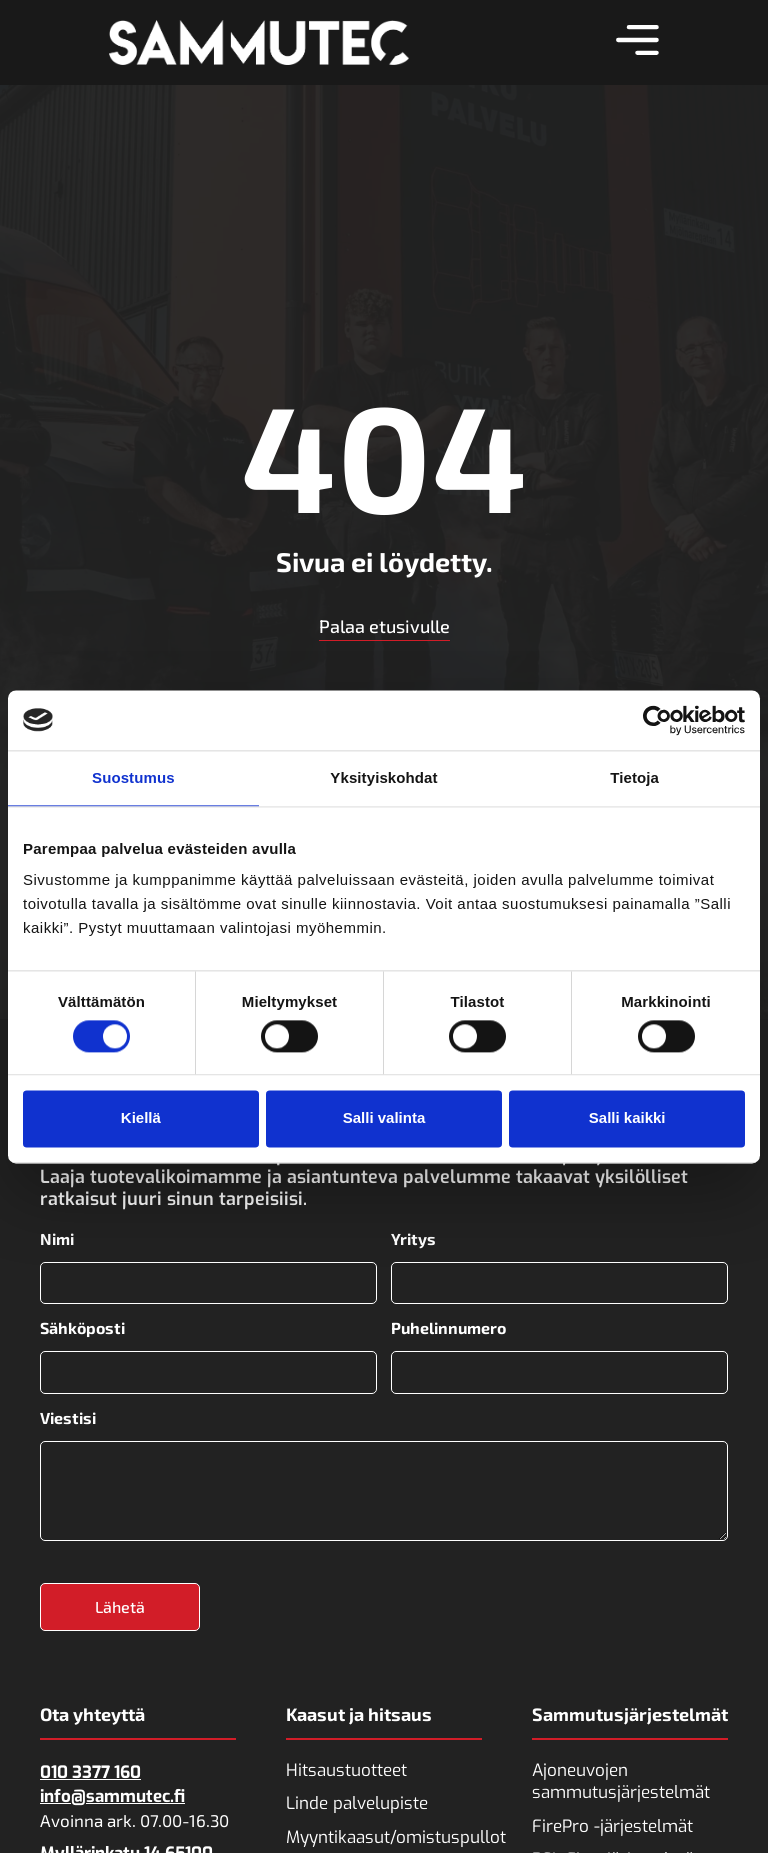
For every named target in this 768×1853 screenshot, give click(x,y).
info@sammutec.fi (112, 1790)
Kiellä (141, 1118)
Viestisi (68, 1414)
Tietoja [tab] (634, 777)
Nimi (57, 1239)
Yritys (413, 1239)
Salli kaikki (627, 1118)
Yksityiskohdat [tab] (383, 777)
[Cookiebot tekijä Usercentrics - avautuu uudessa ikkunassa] (657, 720)
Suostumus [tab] (133, 777)
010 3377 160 (90, 1766)
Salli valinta (384, 1118)
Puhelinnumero (448, 1326)
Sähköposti (82, 1326)
